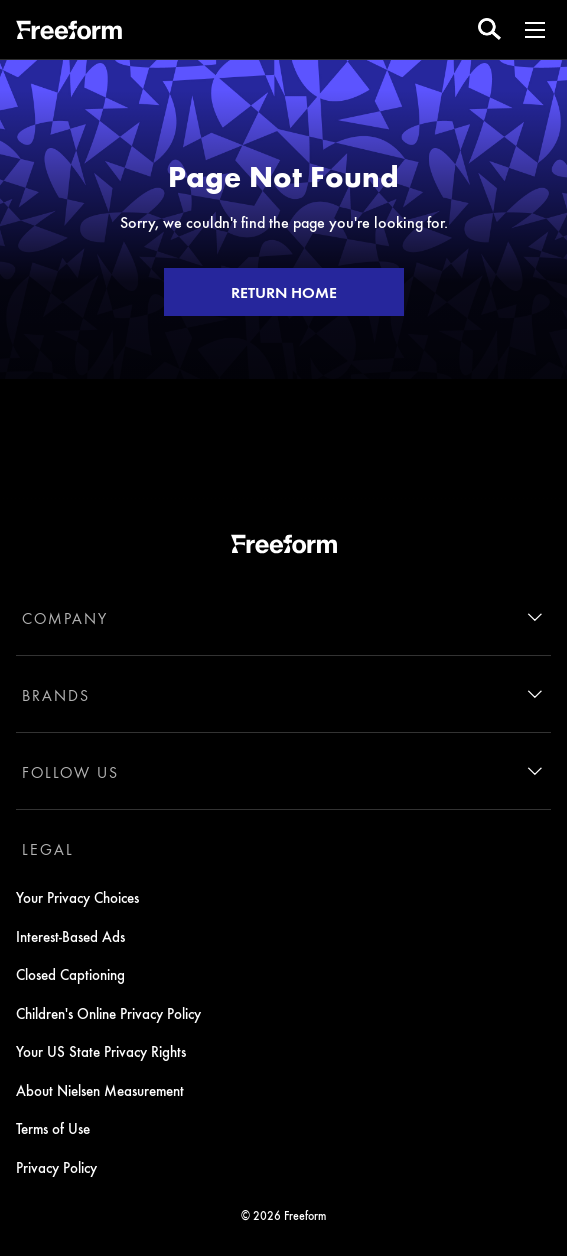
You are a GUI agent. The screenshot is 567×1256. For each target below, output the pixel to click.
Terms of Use (53, 1128)
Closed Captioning (70, 974)
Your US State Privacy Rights (101, 1051)
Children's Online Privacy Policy (108, 1013)
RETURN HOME (284, 292)
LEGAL (48, 849)
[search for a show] (489, 29)
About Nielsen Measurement (100, 1090)
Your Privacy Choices (77, 897)
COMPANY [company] (65, 618)
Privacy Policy (56, 1167)
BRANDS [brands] (56, 695)
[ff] (69, 33)
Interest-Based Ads (70, 936)
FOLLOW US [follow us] (70, 772)
